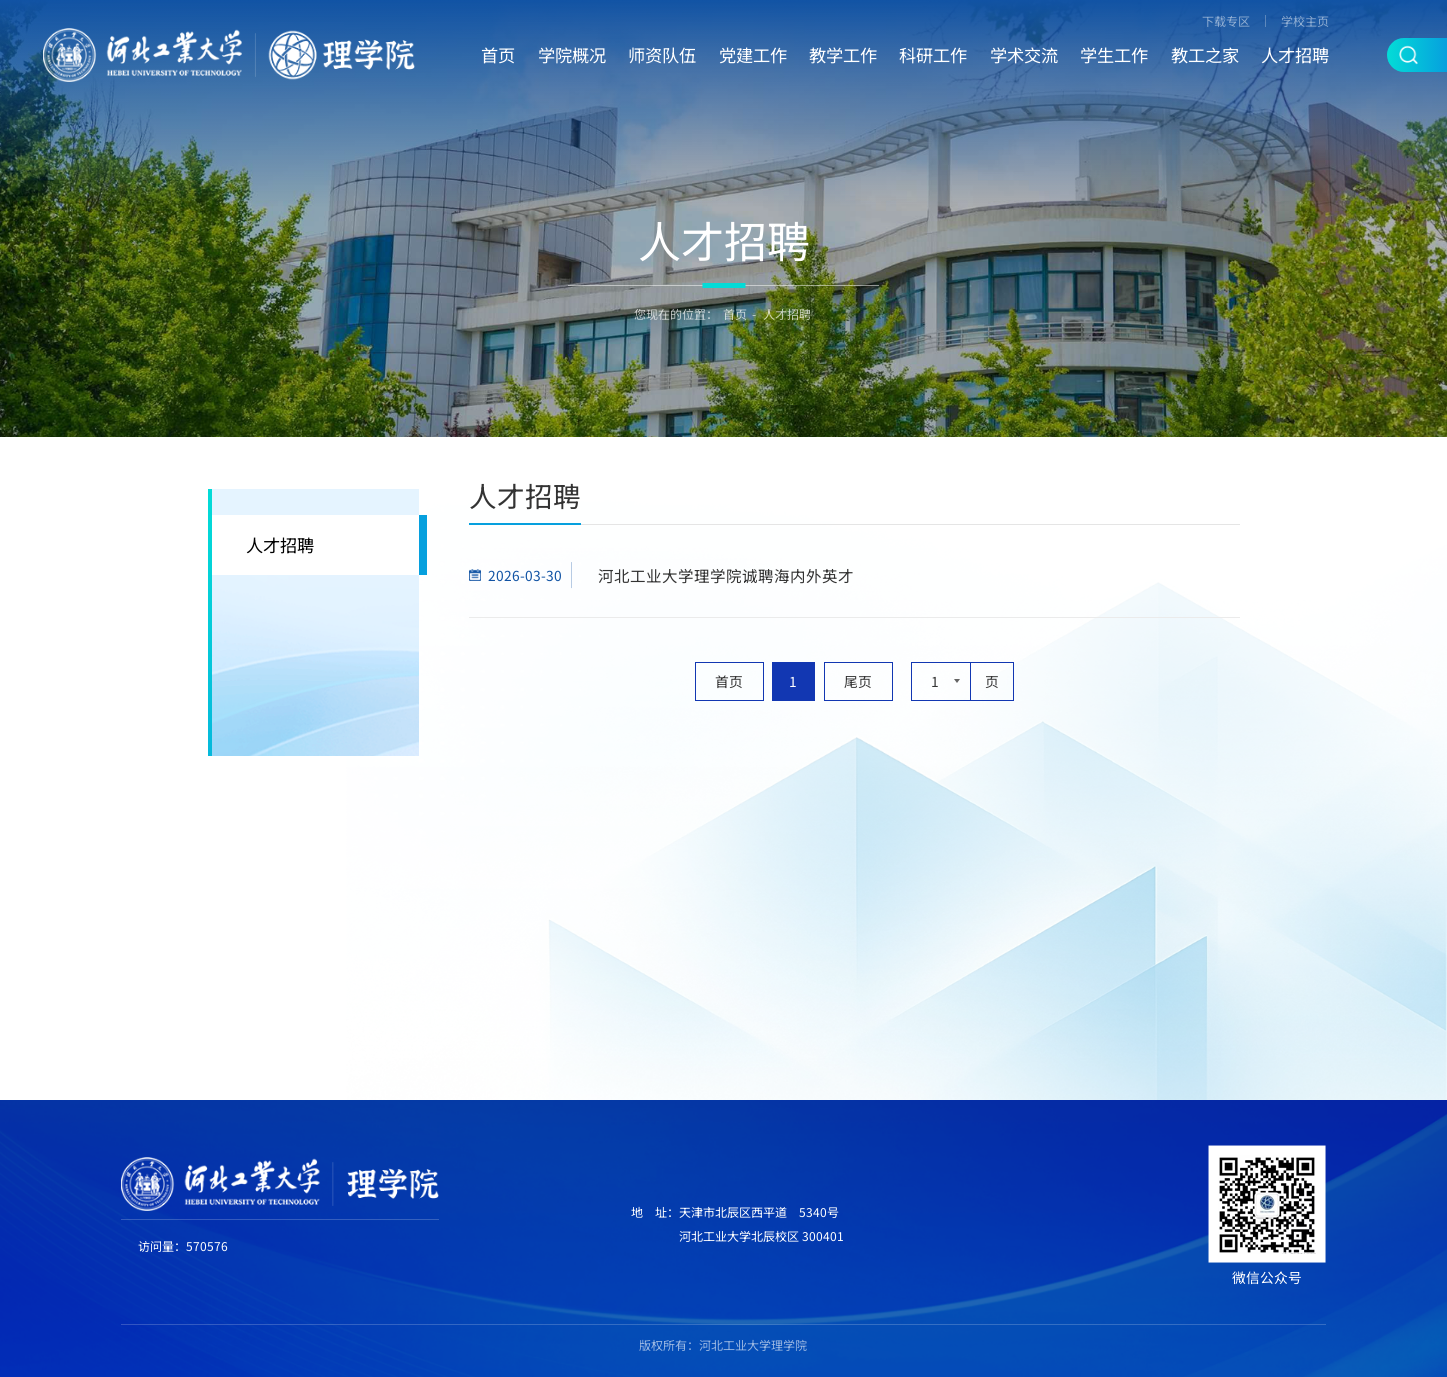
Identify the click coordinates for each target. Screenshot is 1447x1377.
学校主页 (1305, 20)
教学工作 (843, 54)
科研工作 (933, 54)
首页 (498, 54)
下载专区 (1226, 20)
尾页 (858, 681)
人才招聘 (1295, 54)
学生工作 (1114, 54)
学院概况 (572, 54)
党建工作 (753, 54)
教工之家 (1205, 54)
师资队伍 (662, 54)
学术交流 (1024, 54)
